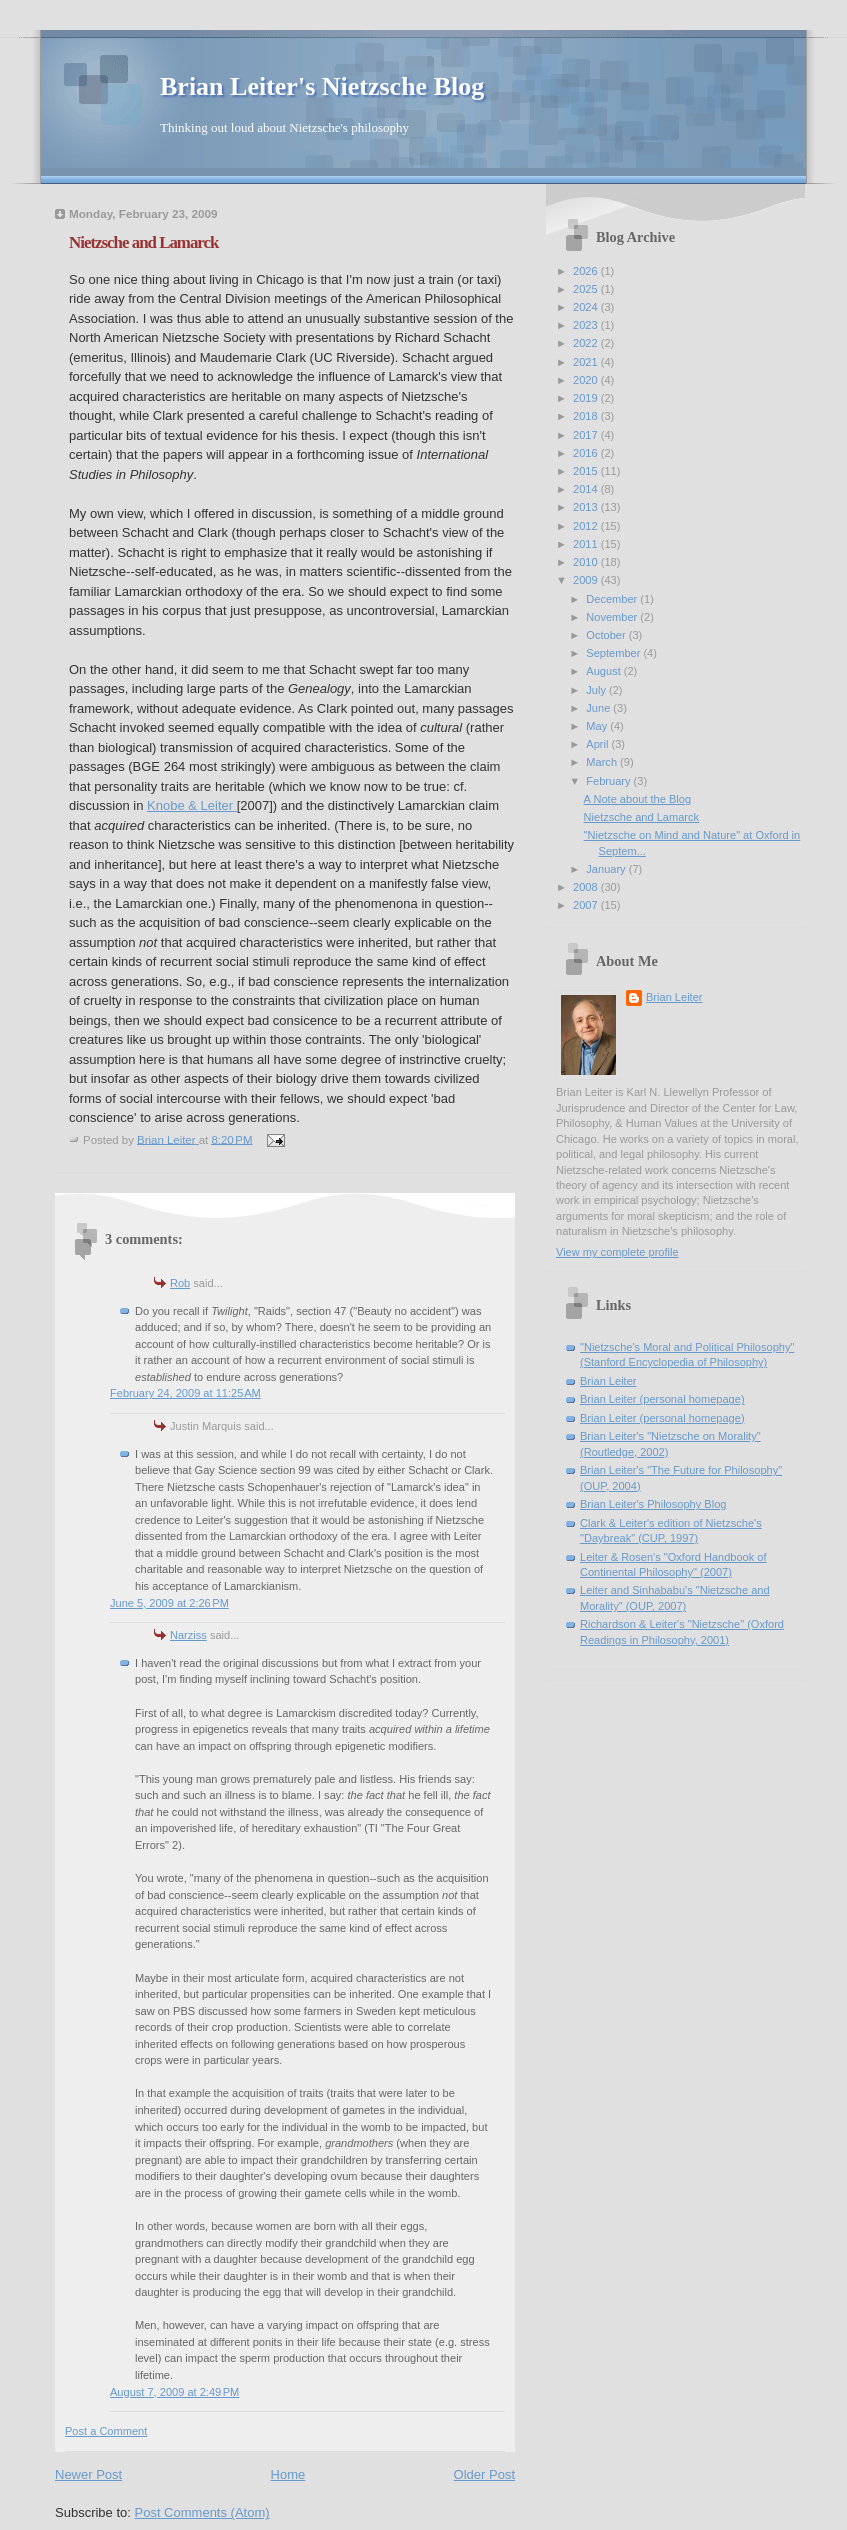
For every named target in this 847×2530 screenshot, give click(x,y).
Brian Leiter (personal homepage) (662, 1399)
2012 (587, 526)
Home (288, 2474)
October (607, 635)
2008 (587, 887)
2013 (587, 507)
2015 (587, 471)
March (603, 762)
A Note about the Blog (637, 799)
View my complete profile (617, 1252)
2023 (587, 325)
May (598, 726)
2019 (587, 398)
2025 (587, 289)
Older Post (484, 2474)
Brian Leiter (674, 997)
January (607, 869)
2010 (587, 562)
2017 (587, 435)
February (609, 781)
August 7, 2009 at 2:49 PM (174, 2392)
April (598, 744)
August (604, 671)
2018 (587, 416)
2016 (587, 453)
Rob (180, 1283)
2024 (587, 307)
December (613, 599)
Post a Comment (106, 2431)
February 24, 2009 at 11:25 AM (185, 1393)
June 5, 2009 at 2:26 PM (169, 1603)
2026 (587, 271)
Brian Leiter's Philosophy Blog (653, 1504)
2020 (587, 380)
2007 (587, 905)
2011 (587, 544)
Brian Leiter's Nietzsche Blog (322, 86)
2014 (587, 489)
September (614, 653)
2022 (587, 343)
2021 (587, 362)
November (613, 617)
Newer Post (88, 2474)
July (597, 690)
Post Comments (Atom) (202, 2512)
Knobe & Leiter (192, 805)
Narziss (188, 1635)
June (599, 708)
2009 (587, 580)
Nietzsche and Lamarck (641, 817)
